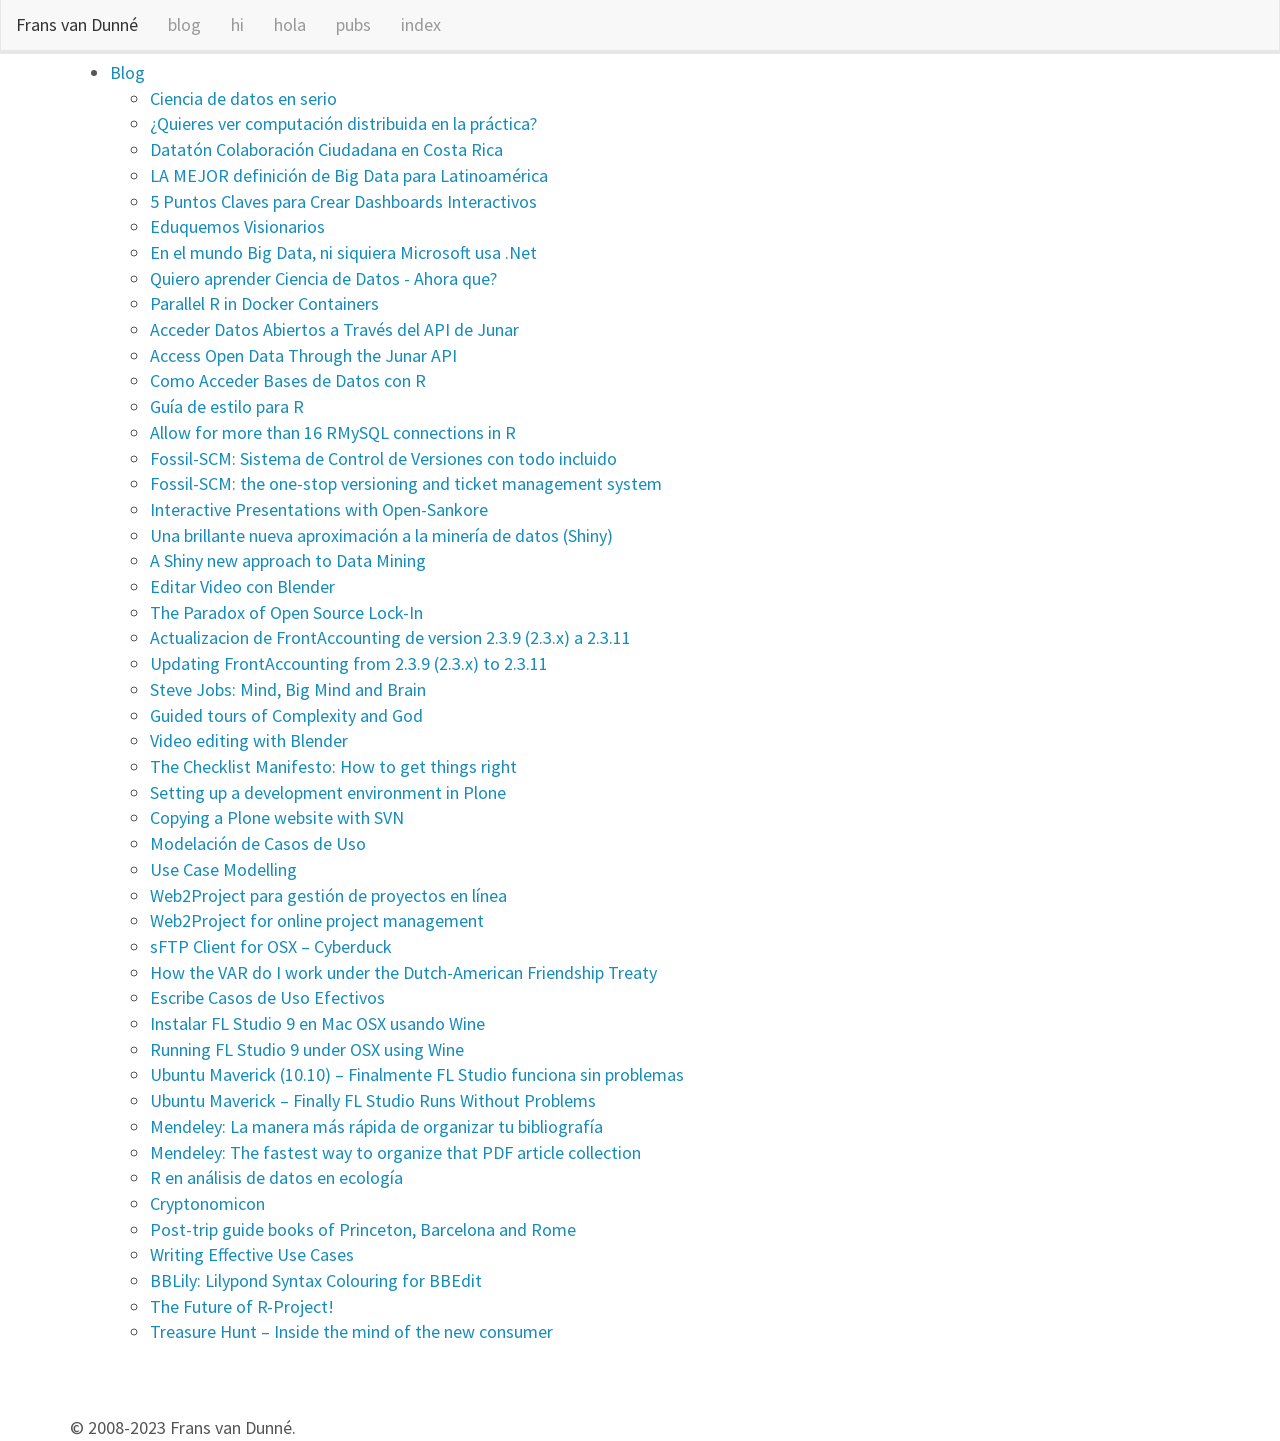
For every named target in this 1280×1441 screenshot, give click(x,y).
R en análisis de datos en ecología (276, 1177)
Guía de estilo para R (227, 406)
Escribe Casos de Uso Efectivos (267, 997)
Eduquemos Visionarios (237, 226)
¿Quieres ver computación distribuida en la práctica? (343, 123)
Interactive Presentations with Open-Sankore (319, 509)
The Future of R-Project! (242, 1306)
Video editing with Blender (249, 740)
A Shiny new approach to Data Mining (288, 560)
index (421, 24)
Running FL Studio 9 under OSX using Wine (307, 1049)
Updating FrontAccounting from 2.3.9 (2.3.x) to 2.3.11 (349, 663)
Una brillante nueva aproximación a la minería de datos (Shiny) (381, 535)
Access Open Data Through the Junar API (303, 355)
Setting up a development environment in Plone (328, 792)
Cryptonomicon (207, 1203)
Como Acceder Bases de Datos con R (288, 380)
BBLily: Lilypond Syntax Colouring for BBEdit (316, 1280)
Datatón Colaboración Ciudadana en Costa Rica (326, 149)
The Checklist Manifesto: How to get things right (333, 766)
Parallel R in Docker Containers (264, 303)
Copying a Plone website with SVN (277, 817)
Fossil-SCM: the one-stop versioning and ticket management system (406, 483)
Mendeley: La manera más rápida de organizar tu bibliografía (376, 1126)
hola (290, 24)
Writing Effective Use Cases (252, 1254)
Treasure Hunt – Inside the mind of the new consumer (351, 1331)
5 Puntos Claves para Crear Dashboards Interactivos (343, 201)
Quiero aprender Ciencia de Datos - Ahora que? (323, 278)
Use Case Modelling (223, 869)
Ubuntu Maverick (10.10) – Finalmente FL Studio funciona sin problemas (417, 1074)
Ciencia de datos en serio (243, 98)
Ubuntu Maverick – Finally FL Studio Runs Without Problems (373, 1100)
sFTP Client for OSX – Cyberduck (271, 946)
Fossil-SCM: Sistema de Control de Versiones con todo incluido (383, 458)
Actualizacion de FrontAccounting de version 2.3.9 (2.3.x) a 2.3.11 (390, 637)
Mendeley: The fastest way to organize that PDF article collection (395, 1152)
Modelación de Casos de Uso (258, 843)
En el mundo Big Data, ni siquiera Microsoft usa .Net (343, 252)
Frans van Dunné (77, 24)
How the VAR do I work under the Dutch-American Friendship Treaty (403, 972)
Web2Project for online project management (317, 920)
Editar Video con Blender (242, 586)
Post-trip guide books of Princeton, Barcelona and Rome (363, 1229)
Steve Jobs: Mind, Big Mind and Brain (288, 689)
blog (184, 24)
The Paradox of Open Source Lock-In (286, 612)
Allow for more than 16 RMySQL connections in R (333, 432)
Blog (127, 72)
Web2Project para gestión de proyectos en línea (328, 895)
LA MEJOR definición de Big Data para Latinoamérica (349, 175)
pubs (353, 24)
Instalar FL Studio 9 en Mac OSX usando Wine (317, 1023)
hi (237, 24)
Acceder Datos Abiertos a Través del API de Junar (334, 329)
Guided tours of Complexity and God (286, 715)
